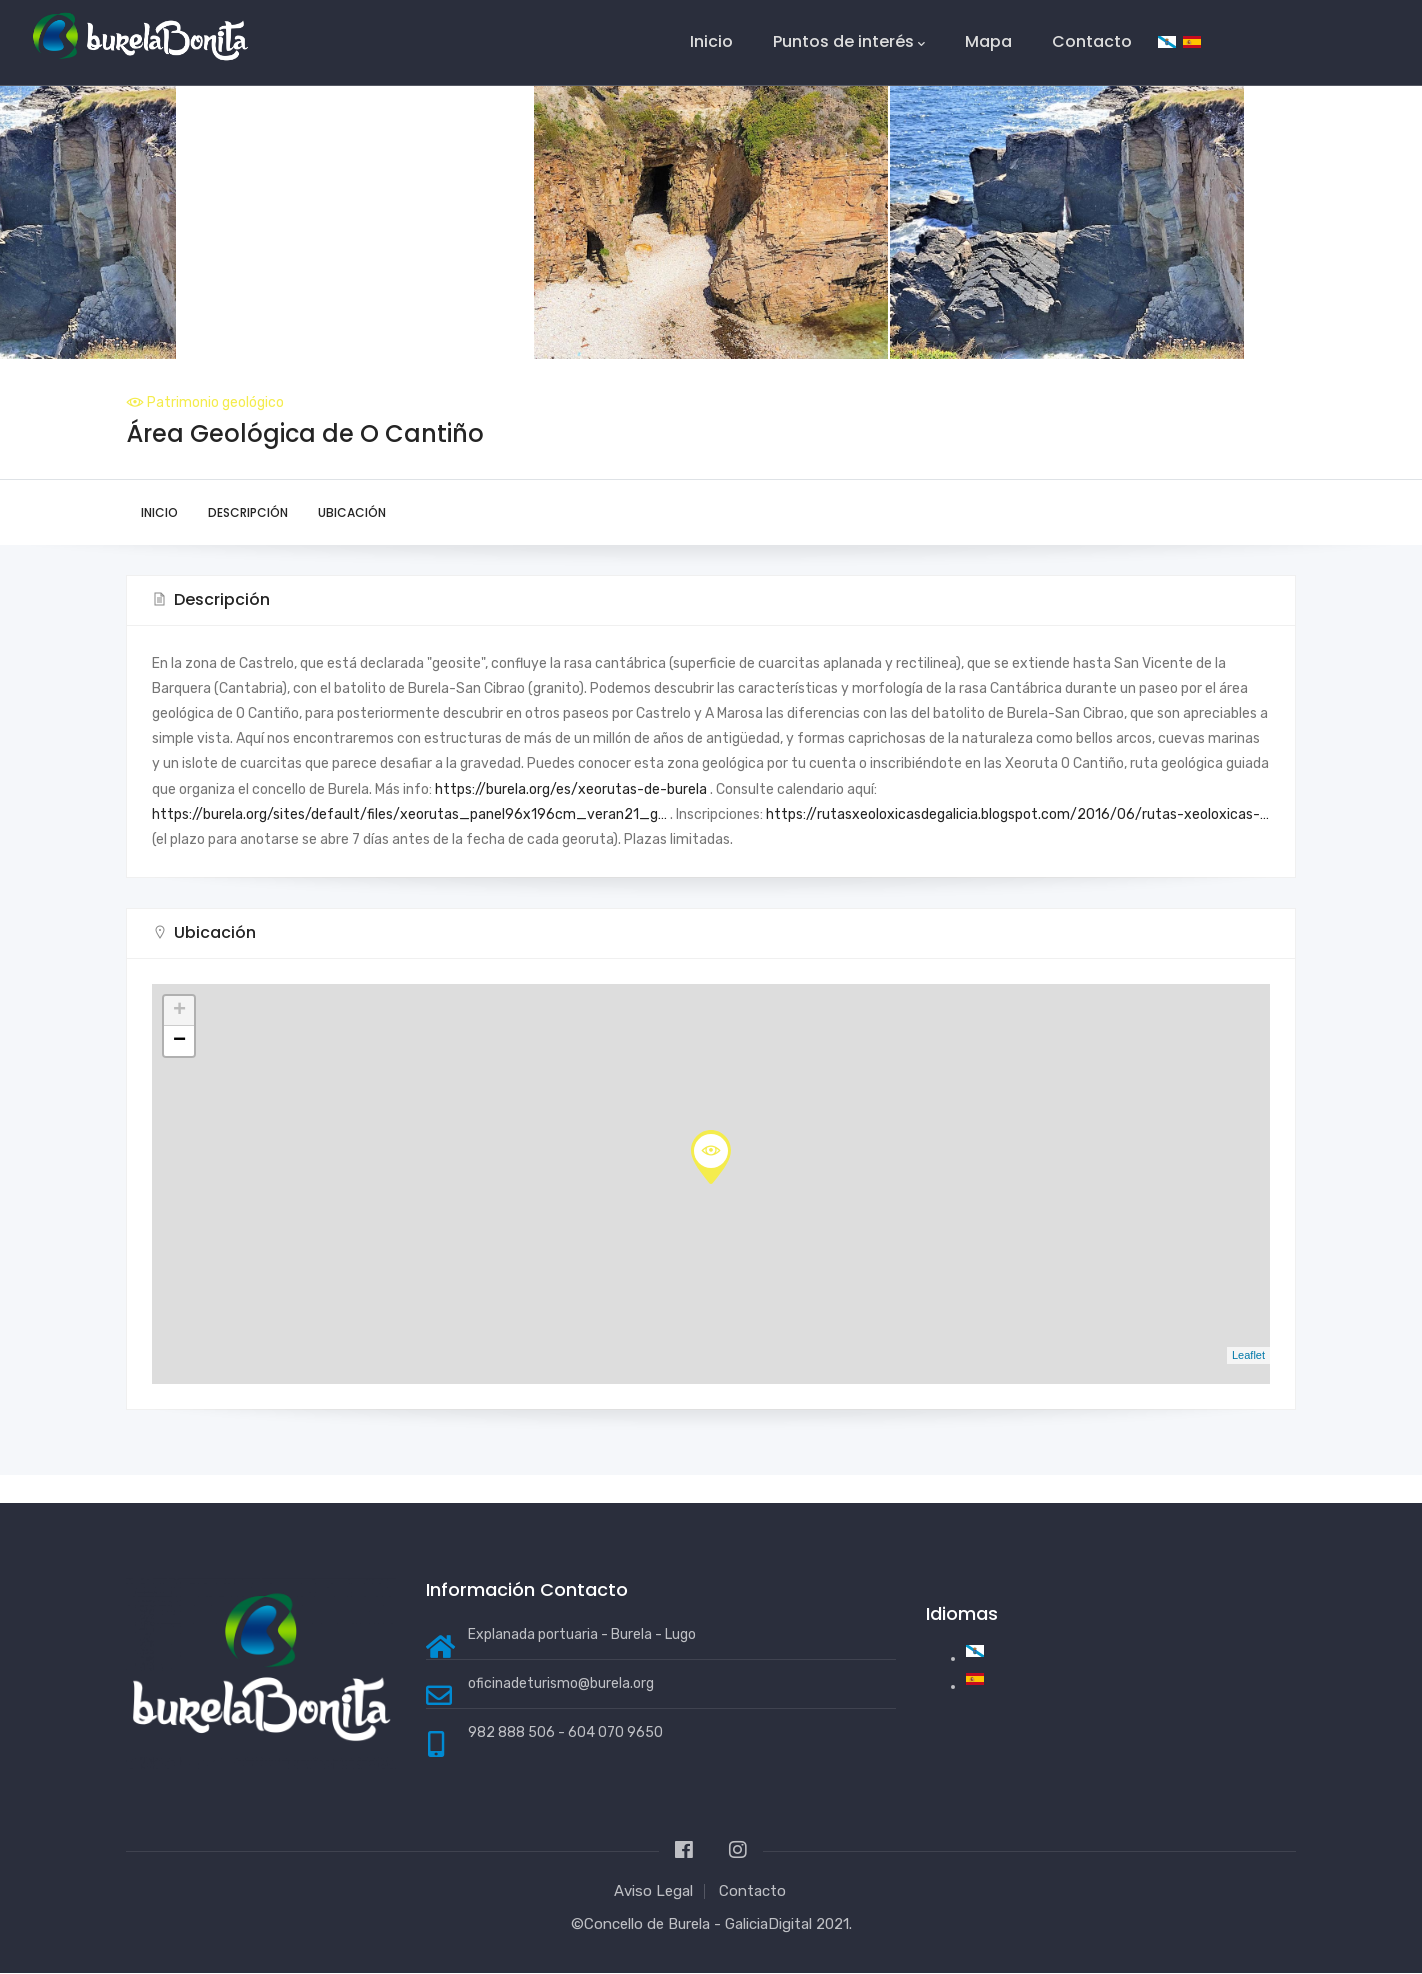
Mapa (988, 41)
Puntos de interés (849, 42)
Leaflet (1248, 1355)
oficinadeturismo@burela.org (561, 1683)
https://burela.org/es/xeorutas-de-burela (571, 789)
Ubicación (352, 512)
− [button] (179, 1041)
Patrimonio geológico (215, 402)
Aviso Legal (653, 1891)
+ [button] (179, 1011)
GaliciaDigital (768, 1924)
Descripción (248, 512)
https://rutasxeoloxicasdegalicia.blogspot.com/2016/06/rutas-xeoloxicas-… (1017, 814)
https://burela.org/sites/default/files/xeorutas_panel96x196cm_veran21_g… (409, 814)
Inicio (711, 41)
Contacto (1092, 41)
